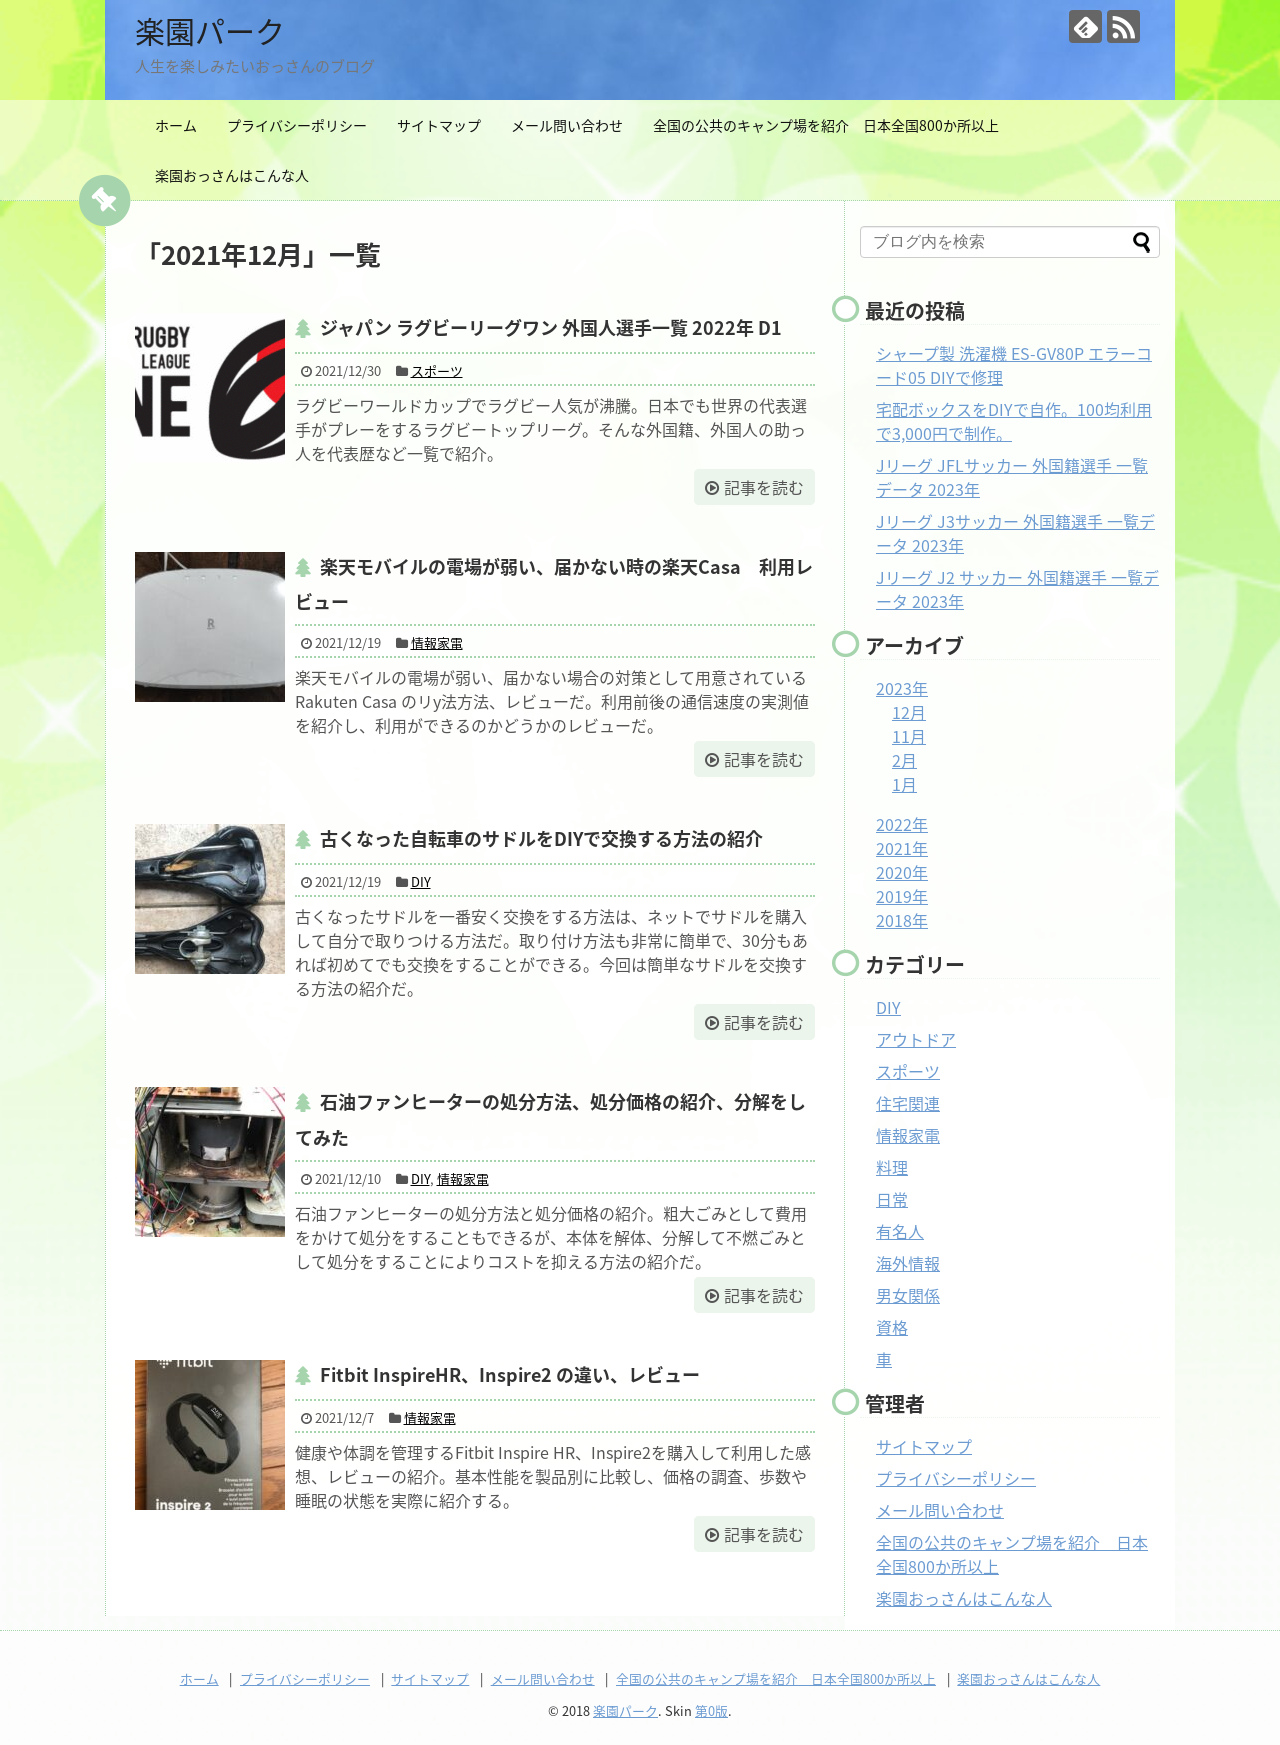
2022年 (902, 824)
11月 (909, 736)
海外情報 (908, 1263)
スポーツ (437, 370)
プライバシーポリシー (297, 125)
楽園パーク (210, 30)
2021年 (902, 848)
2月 (904, 760)
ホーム (176, 125)
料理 (892, 1167)
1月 (904, 784)
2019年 (902, 896)
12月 (909, 712)
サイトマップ (439, 125)
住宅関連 (908, 1103)
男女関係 (908, 1295)
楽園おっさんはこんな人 (232, 175)
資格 (892, 1327)
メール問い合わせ (567, 125)
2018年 (902, 920)
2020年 (902, 872)
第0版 (711, 1710)
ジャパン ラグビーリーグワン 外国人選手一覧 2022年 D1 (551, 327)
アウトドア (916, 1039)
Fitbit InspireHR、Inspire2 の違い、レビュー (510, 1374)
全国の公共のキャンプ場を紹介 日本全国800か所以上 (826, 125)
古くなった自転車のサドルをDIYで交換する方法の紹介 (541, 838)
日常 (892, 1199)
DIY (421, 881)
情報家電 (437, 642)
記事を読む (764, 487)
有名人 (900, 1231)
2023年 (902, 688)
